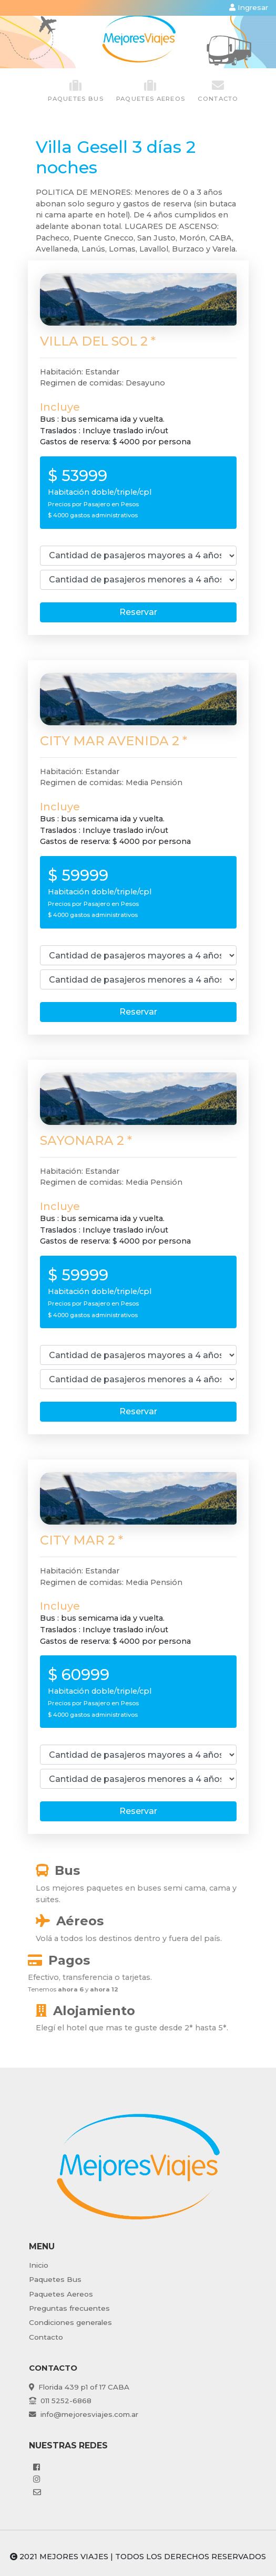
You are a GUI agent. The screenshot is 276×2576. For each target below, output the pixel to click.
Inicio (38, 2265)
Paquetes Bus (55, 2279)
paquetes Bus (76, 90)
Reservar (138, 612)
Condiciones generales (70, 2322)
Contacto (218, 90)
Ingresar (248, 7)
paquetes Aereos (151, 90)
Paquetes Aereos (61, 2294)
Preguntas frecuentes (69, 2308)
